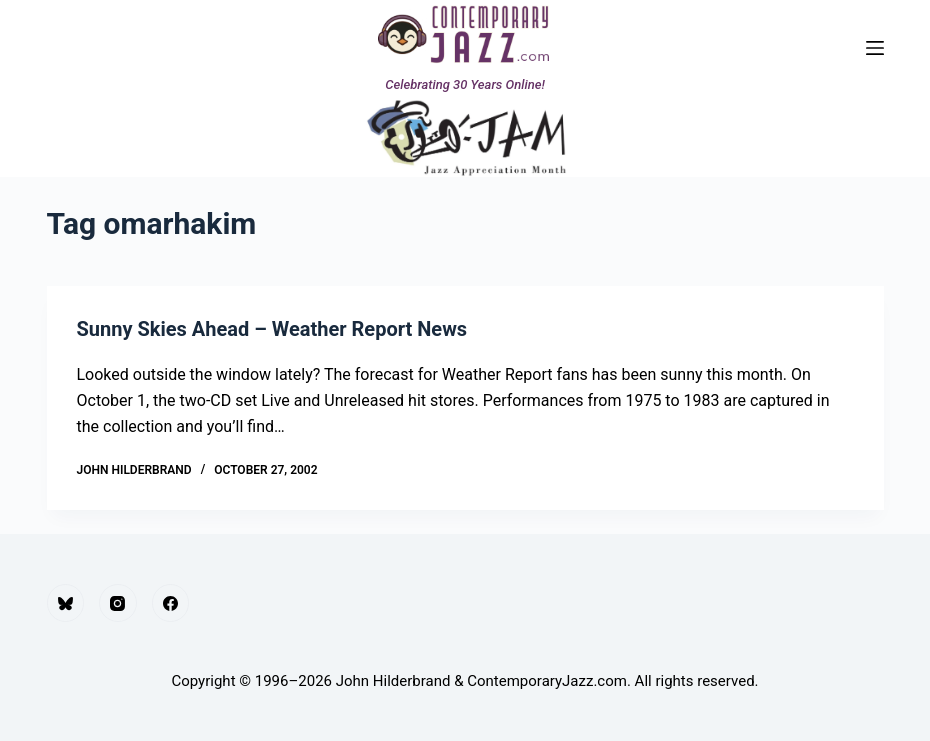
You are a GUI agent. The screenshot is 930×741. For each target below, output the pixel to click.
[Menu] (875, 48)
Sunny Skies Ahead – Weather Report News (272, 329)
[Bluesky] (66, 603)
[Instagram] (118, 603)
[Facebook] (171, 603)
